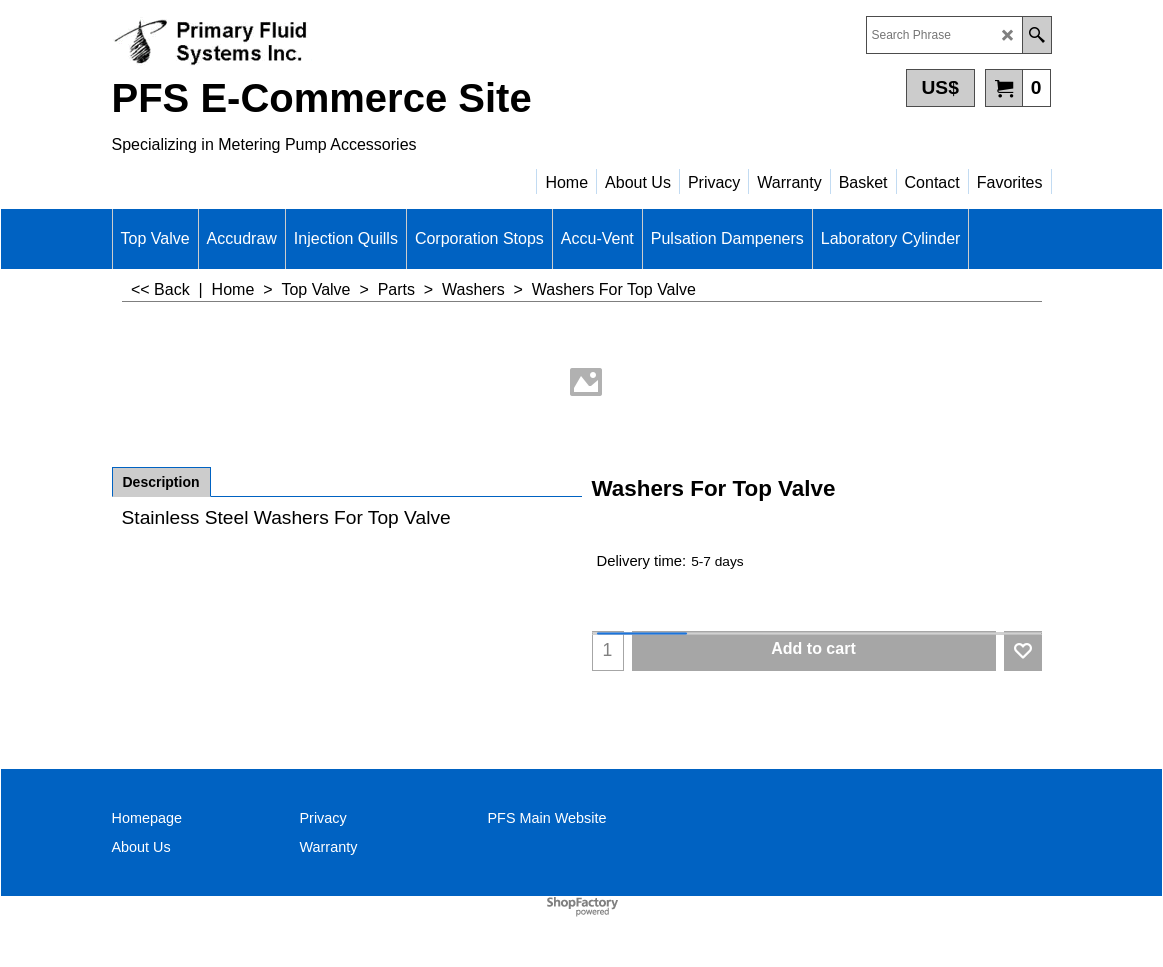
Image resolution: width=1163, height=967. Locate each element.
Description (161, 482)
